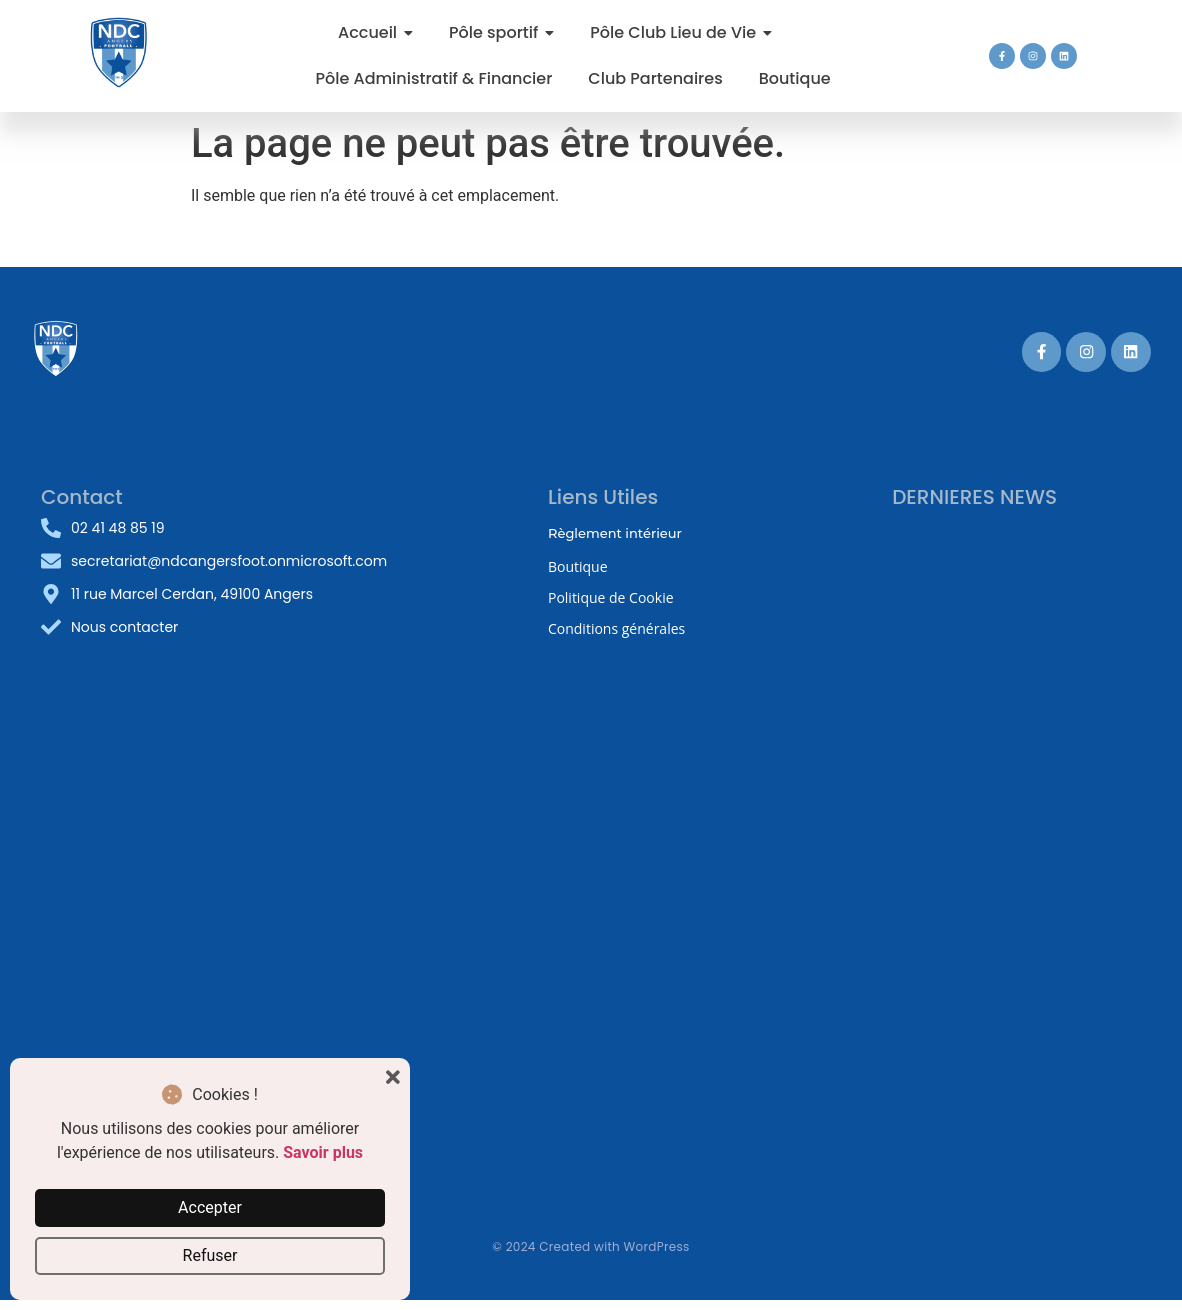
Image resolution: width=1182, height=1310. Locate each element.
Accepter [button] (210, 1207)
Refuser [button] (210, 1255)
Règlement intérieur (615, 533)
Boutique (578, 566)
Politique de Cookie (611, 597)
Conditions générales (616, 628)
